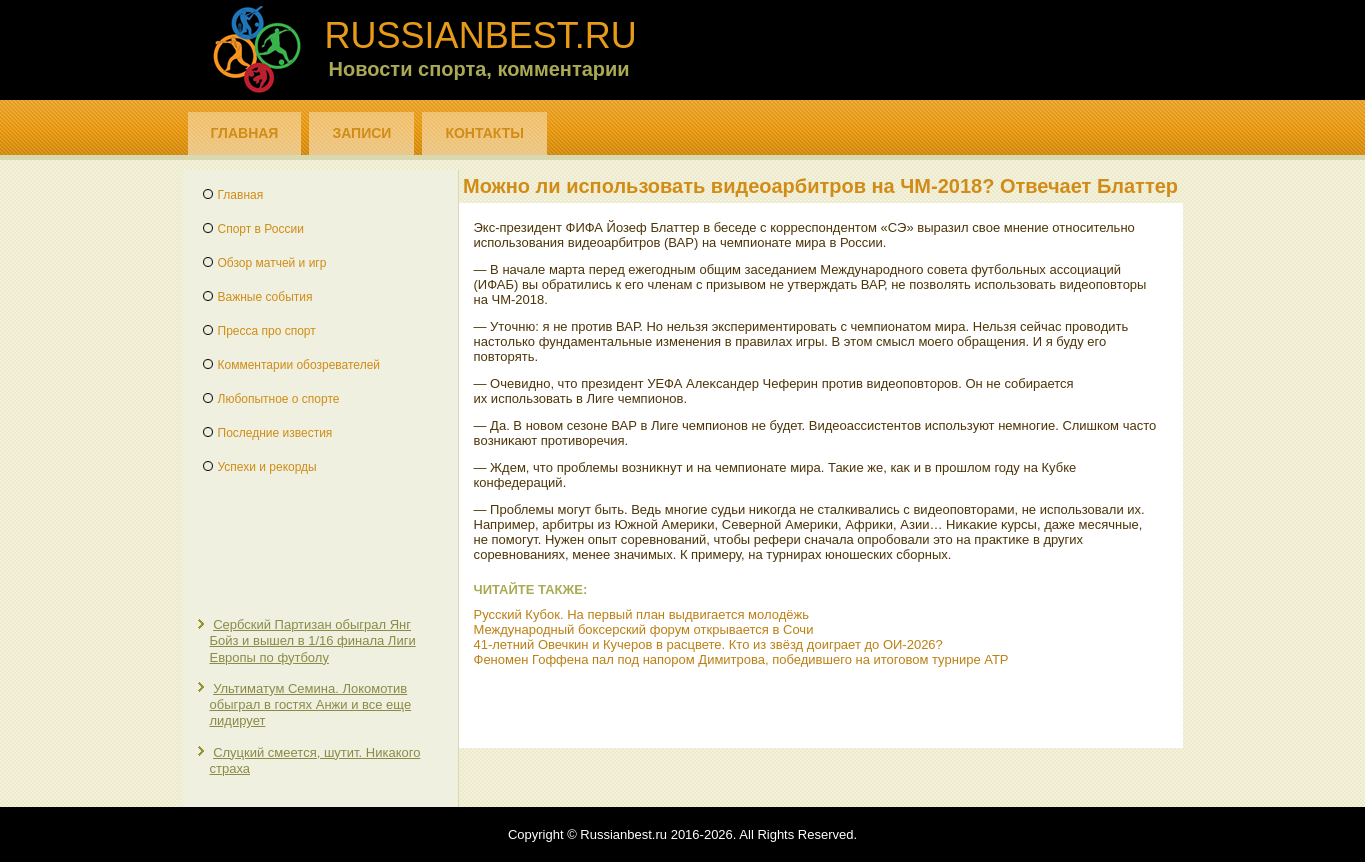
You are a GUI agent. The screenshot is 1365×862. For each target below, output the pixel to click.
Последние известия (275, 433)
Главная (245, 133)
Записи (361, 133)
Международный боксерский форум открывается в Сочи (644, 629)
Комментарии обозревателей (299, 365)
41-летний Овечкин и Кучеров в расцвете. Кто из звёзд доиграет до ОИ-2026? (708, 644)
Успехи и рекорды (267, 467)
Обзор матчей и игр (272, 263)
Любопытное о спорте (279, 399)
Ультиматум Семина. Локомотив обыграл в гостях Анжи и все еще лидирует (311, 705)
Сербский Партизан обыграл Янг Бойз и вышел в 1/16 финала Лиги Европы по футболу (313, 641)
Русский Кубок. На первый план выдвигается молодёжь (641, 614)
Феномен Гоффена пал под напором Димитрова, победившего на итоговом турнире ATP (741, 659)
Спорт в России (261, 229)
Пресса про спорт (267, 331)
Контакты (484, 133)
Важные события (265, 297)
